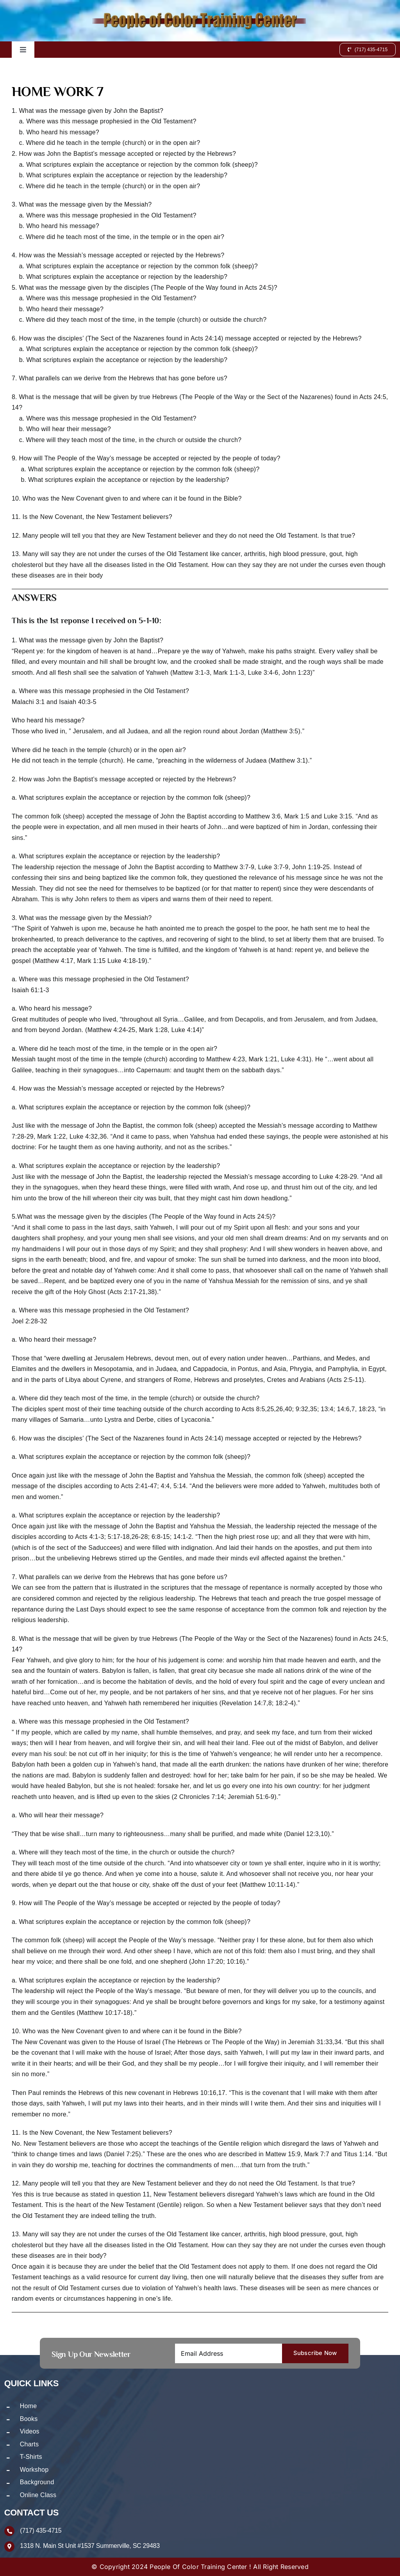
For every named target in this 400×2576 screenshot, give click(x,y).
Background (37, 2482)
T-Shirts (31, 2456)
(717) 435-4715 (40, 2530)
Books (29, 2419)
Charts (29, 2444)
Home (28, 2406)
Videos (29, 2431)
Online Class (38, 2495)
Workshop (34, 2469)
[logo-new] (200, 15)
